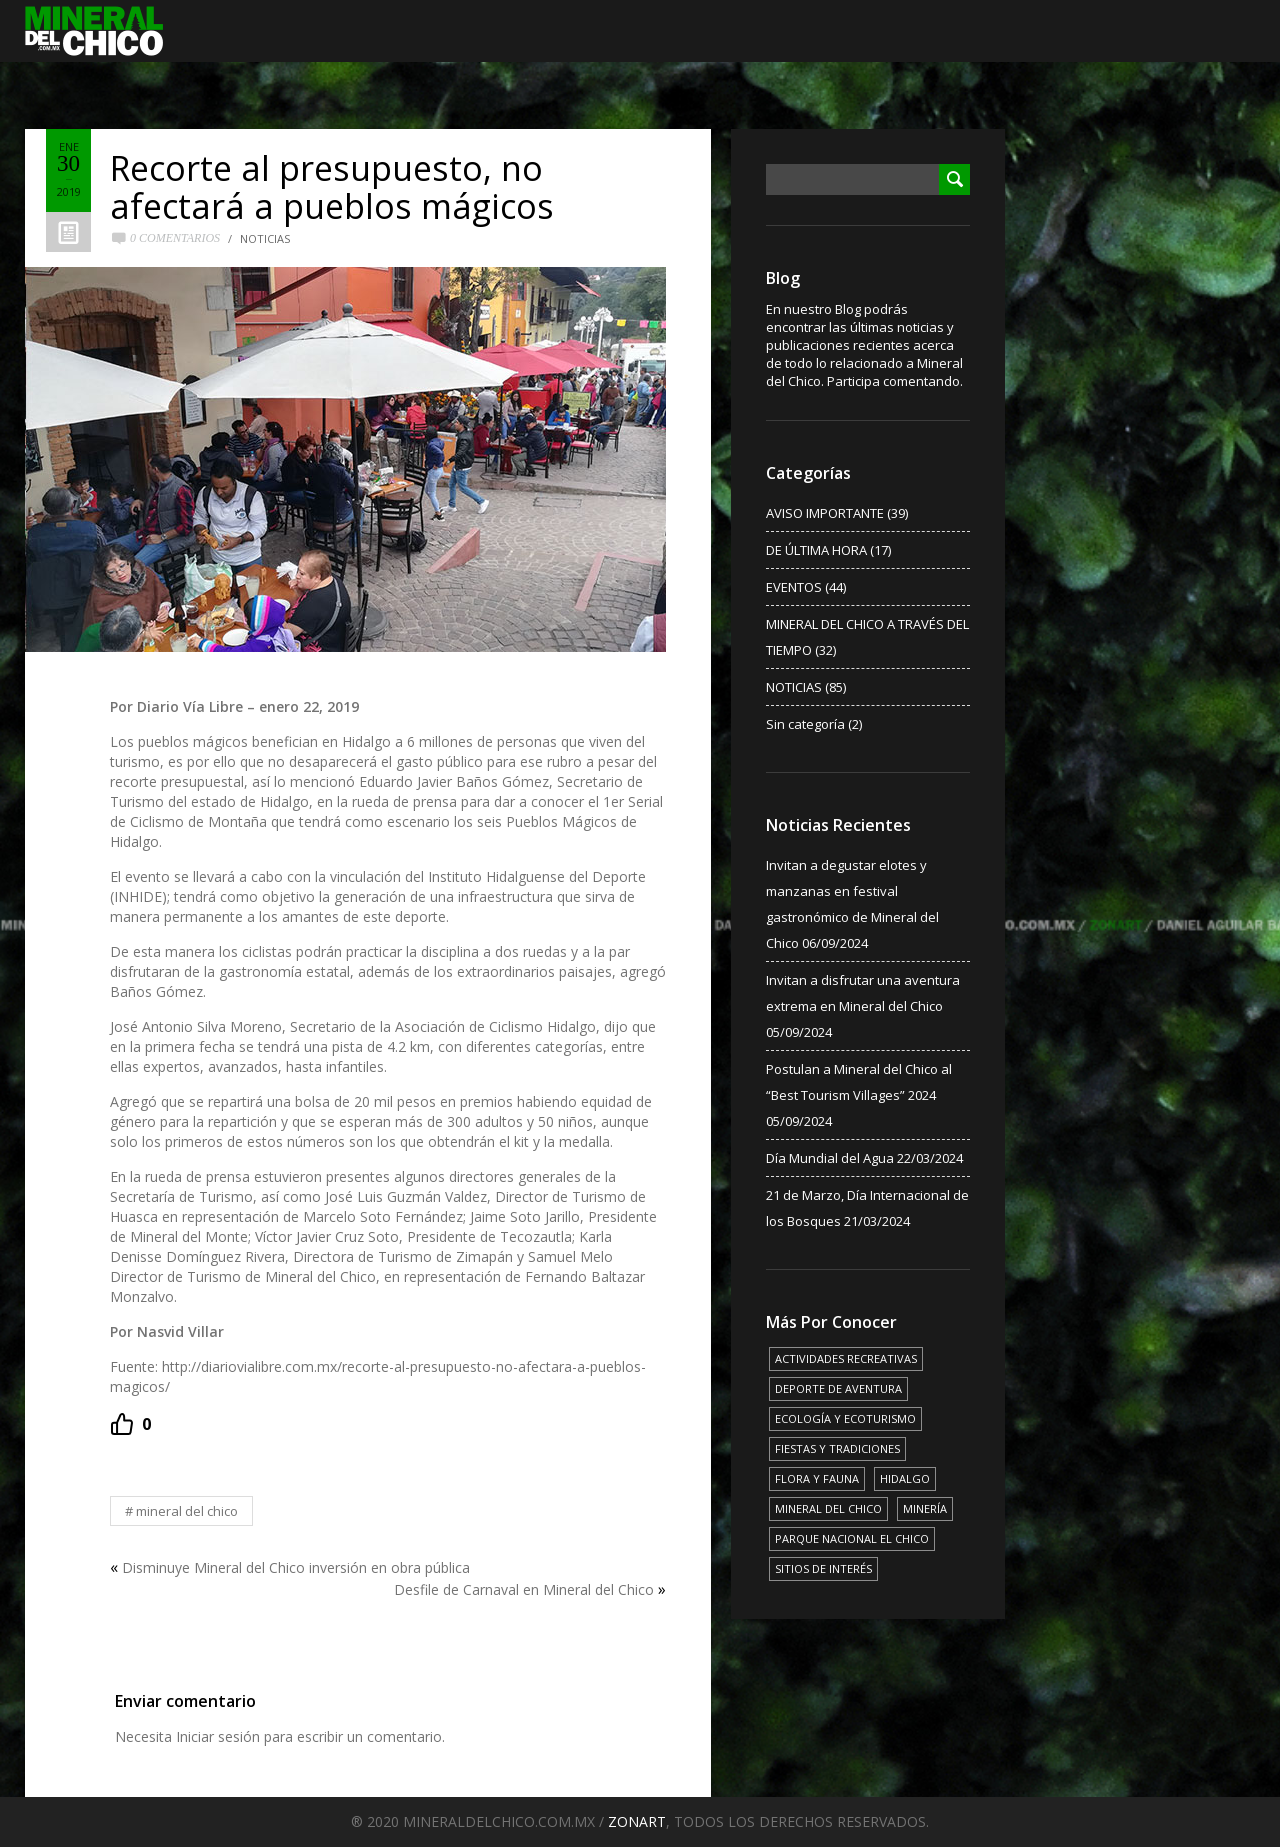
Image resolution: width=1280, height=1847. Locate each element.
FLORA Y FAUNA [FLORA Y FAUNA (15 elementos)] (817, 1478)
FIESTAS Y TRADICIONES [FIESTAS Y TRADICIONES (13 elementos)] (837, 1448)
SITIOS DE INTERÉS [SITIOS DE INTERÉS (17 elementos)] (823, 1568)
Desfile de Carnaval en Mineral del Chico (524, 1589)
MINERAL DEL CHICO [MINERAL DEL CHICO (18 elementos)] (828, 1508)
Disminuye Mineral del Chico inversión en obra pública (296, 1567)
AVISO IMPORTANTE (825, 513)
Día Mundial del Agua (830, 1158)
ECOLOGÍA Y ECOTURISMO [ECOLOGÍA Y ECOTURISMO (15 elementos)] (845, 1418)
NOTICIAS (265, 238)
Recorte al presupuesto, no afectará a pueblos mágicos (332, 187)
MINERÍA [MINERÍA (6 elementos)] (925, 1508)
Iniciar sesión (218, 1736)
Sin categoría (805, 724)
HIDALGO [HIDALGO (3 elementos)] (905, 1478)
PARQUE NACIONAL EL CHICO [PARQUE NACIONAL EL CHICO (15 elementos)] (852, 1538)
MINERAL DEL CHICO (187, 1511)
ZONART (637, 1821)
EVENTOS (794, 587)
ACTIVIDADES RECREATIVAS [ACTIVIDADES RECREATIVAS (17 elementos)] (846, 1358)
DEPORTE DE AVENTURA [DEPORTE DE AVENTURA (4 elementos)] (838, 1388)
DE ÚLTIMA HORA (816, 550)
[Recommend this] (130, 1424)
